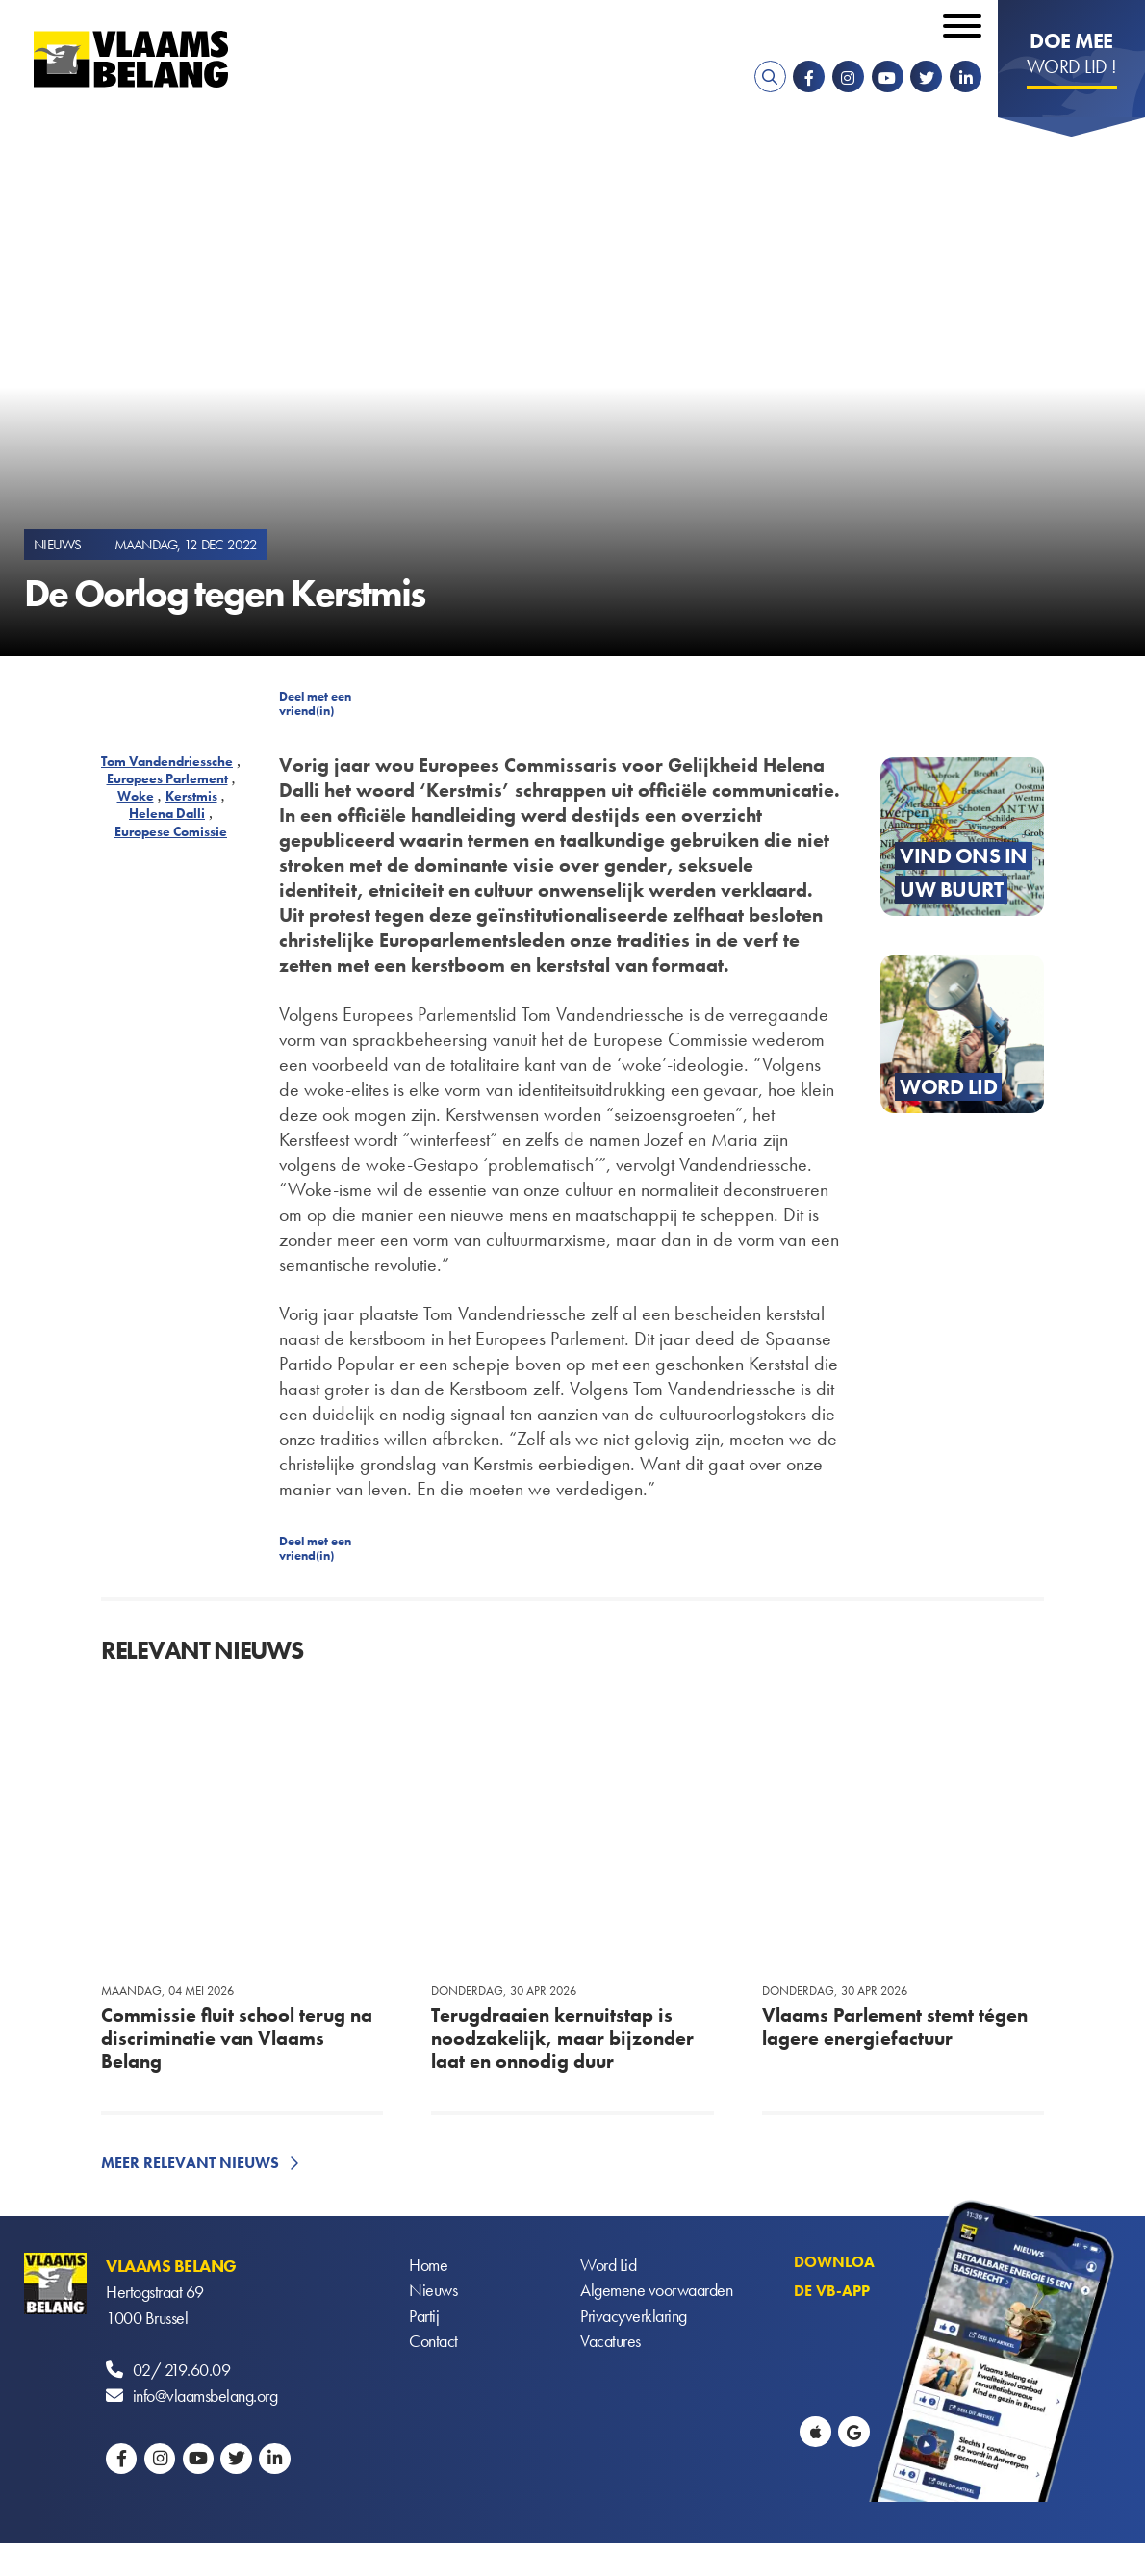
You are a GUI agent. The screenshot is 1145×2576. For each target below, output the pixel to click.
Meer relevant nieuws (190, 2163)
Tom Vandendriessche (167, 761)
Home (428, 2266)
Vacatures (610, 2344)
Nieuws (433, 2292)
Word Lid (608, 2266)
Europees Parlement (167, 778)
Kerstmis (191, 795)
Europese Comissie (170, 831)
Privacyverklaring (633, 2318)
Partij (424, 2318)
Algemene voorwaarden (656, 2292)
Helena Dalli (167, 813)
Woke (135, 795)
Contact (433, 2344)
